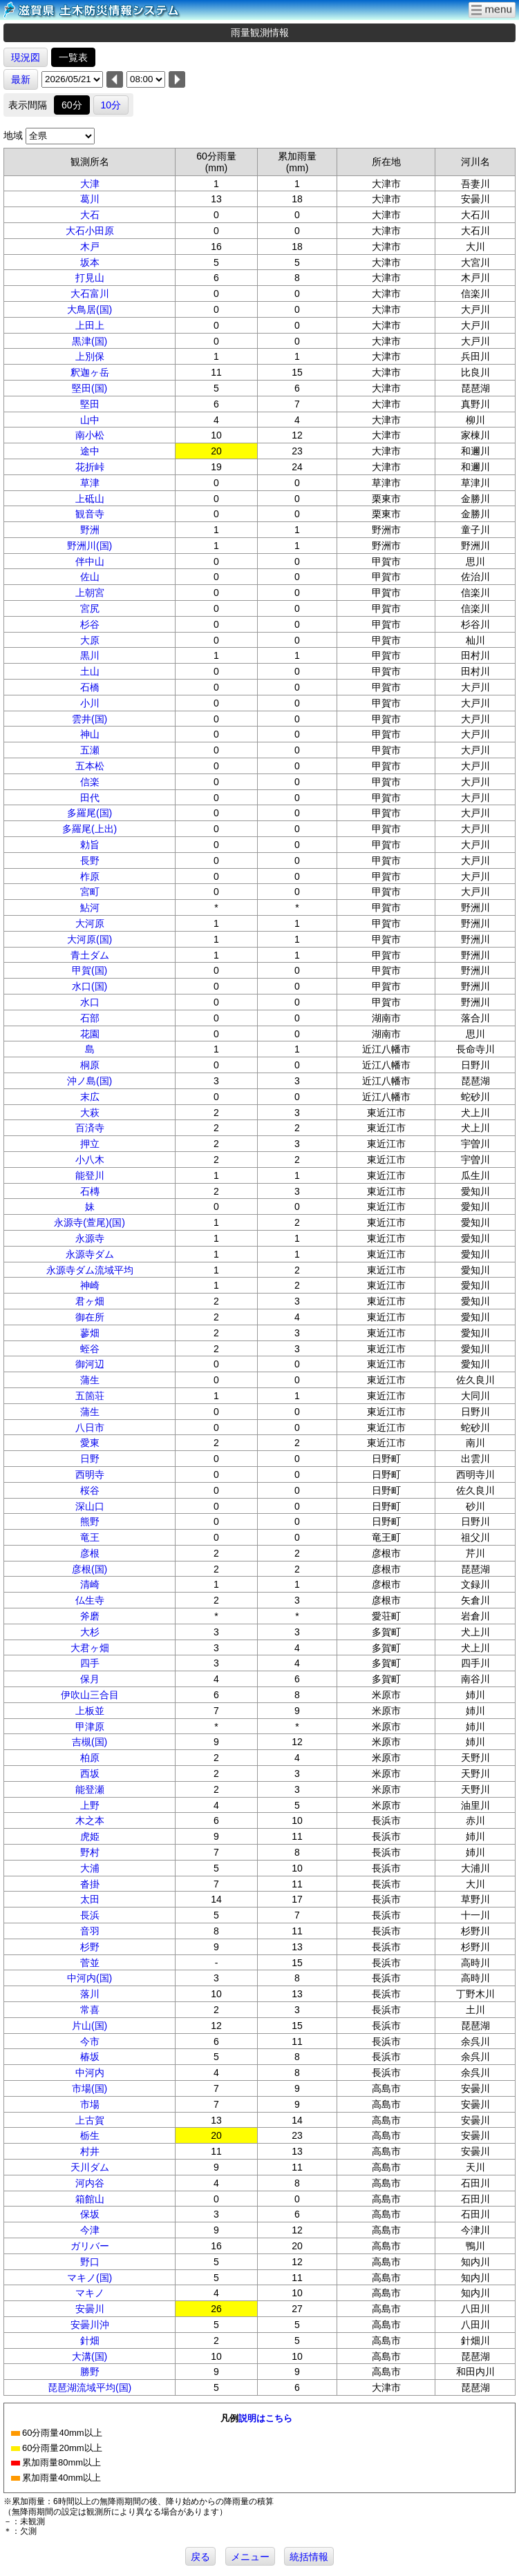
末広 (90, 1096)
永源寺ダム (90, 1254)
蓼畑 (90, 1332)
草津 (90, 482)
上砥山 (89, 498)
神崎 (90, 1285)
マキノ (89, 2292)
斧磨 (90, 1616)
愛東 (90, 1442)
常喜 (90, 2009)
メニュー (250, 2556)
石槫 (90, 1191)
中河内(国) (89, 1977)
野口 (90, 2261)
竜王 (90, 1537)
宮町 (90, 891)
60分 (72, 104)
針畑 (90, 2340)
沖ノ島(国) (89, 1080)
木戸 (90, 246)
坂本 (90, 262)
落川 (90, 1993)
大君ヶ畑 (89, 1647)
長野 (90, 860)
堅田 (90, 404)
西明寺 (89, 1474)
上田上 (89, 325)
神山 (90, 734)
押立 (90, 1143)
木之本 (89, 1820)
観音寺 (89, 513)
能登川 (89, 1175)
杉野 (90, 1946)
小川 (90, 703)
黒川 (90, 655)
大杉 (90, 1631)
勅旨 (90, 844)
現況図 (25, 57)
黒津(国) (89, 341)
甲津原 (89, 1726)
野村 (90, 1852)
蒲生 (90, 1379)
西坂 (90, 1773)
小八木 (89, 1159)
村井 (90, 2151)
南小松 (89, 435)
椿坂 (90, 2056)
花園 (90, 1033)
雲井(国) (89, 718)
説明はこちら (265, 2418)
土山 (90, 671)
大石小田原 (90, 230)
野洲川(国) (89, 545)
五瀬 (90, 750)
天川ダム (89, 2167)
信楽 (90, 781)
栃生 (90, 2135)
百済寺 (89, 1127)
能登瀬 (89, 1789)
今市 (90, 2041)
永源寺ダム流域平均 (89, 1270)
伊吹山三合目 (90, 1694)
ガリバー (89, 2245)
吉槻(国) (89, 1741)
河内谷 (89, 2183)
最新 (20, 79)
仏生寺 (89, 1600)
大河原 (89, 923)
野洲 (90, 529)
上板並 (89, 1710)
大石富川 (89, 293)
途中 (90, 450)
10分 (111, 104)
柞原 (90, 876)
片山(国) (89, 2025)
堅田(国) (89, 388)
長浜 (90, 1915)
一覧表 (73, 57)
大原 (90, 640)
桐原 (90, 1064)
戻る (200, 2556)
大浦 (90, 1868)
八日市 (89, 1427)
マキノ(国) (89, 2277)
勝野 (90, 2371)
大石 (90, 214)
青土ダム (89, 955)
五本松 (89, 765)
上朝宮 (89, 592)
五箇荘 (89, 1395)
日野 (90, 1458)
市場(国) (89, 2088)
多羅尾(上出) (89, 828)
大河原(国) (89, 939)
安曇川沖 (89, 2324)
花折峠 (89, 466)
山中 (90, 419)
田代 (90, 797)
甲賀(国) (89, 970)
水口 (90, 1002)
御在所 (89, 1317)
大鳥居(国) (89, 309)
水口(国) (89, 986)
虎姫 (90, 1836)
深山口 (89, 1506)
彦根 (90, 1553)
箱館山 (89, 2198)
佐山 (90, 576)
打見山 (89, 277)
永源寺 (89, 1238)
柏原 (90, 1757)
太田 (90, 1899)
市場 (90, 2104)
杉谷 (90, 624)
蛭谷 (90, 1348)
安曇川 (89, 2308)
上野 (90, 1805)
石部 (90, 1017)
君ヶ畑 (89, 1301)
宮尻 (90, 608)
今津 (90, 2230)
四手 (90, 1663)
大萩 (90, 1112)
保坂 (90, 2214)
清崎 (90, 1584)
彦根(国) (89, 1569)
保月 (90, 1678)
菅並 (90, 1962)
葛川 (90, 198)
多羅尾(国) (89, 812)
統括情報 (309, 2556)
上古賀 (89, 2120)
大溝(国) (89, 2356)
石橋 (90, 687)
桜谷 (90, 1490)
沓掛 (90, 1884)
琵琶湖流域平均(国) (89, 2387)
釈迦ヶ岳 (89, 372)
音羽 (90, 1930)
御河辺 (89, 1363)
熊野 (90, 1521)
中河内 (89, 2072)
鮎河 (90, 907)
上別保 (89, 356)
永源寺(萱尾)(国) (89, 1222)
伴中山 (89, 561)
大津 (90, 183)
